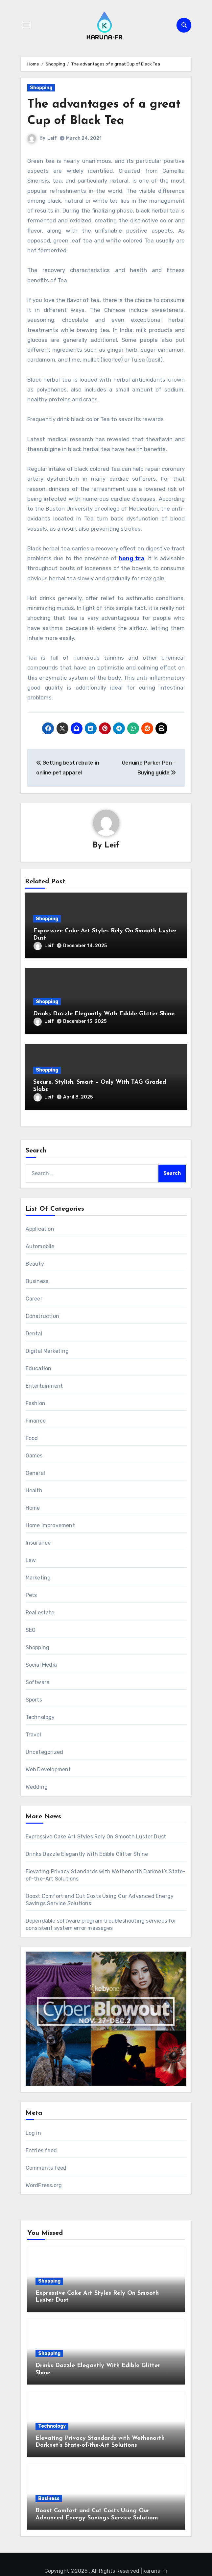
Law (31, 1560)
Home (33, 1508)
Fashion (35, 1404)
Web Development (48, 1770)
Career (34, 1299)
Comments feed (46, 2168)
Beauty (35, 1264)
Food (32, 1438)
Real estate (40, 1613)
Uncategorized (44, 1752)
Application (40, 1229)
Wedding (37, 1787)
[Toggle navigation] (26, 25)
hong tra (131, 558)
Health (34, 1491)
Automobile (40, 1247)
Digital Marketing (47, 1351)
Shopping (41, 87)
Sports (34, 1700)
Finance (36, 1421)
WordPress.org (44, 2185)
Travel (33, 1735)
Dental (34, 1334)
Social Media (41, 1665)
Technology (40, 1717)
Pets (31, 1595)
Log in (33, 2133)
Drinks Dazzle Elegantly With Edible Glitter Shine (104, 1014)
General (35, 1473)
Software (38, 1682)
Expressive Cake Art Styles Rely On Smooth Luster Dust (96, 1837)
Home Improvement (50, 1526)
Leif (52, 138)
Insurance (38, 1543)
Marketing (38, 1578)
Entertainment (44, 1386)
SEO (31, 1630)
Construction (42, 1316)
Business (37, 1281)
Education (39, 1369)
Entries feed (41, 2150)
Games (34, 1456)
